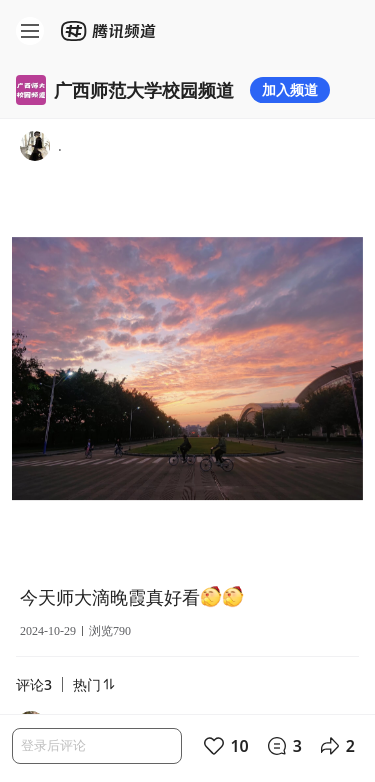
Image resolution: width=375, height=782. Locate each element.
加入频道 (290, 89)
